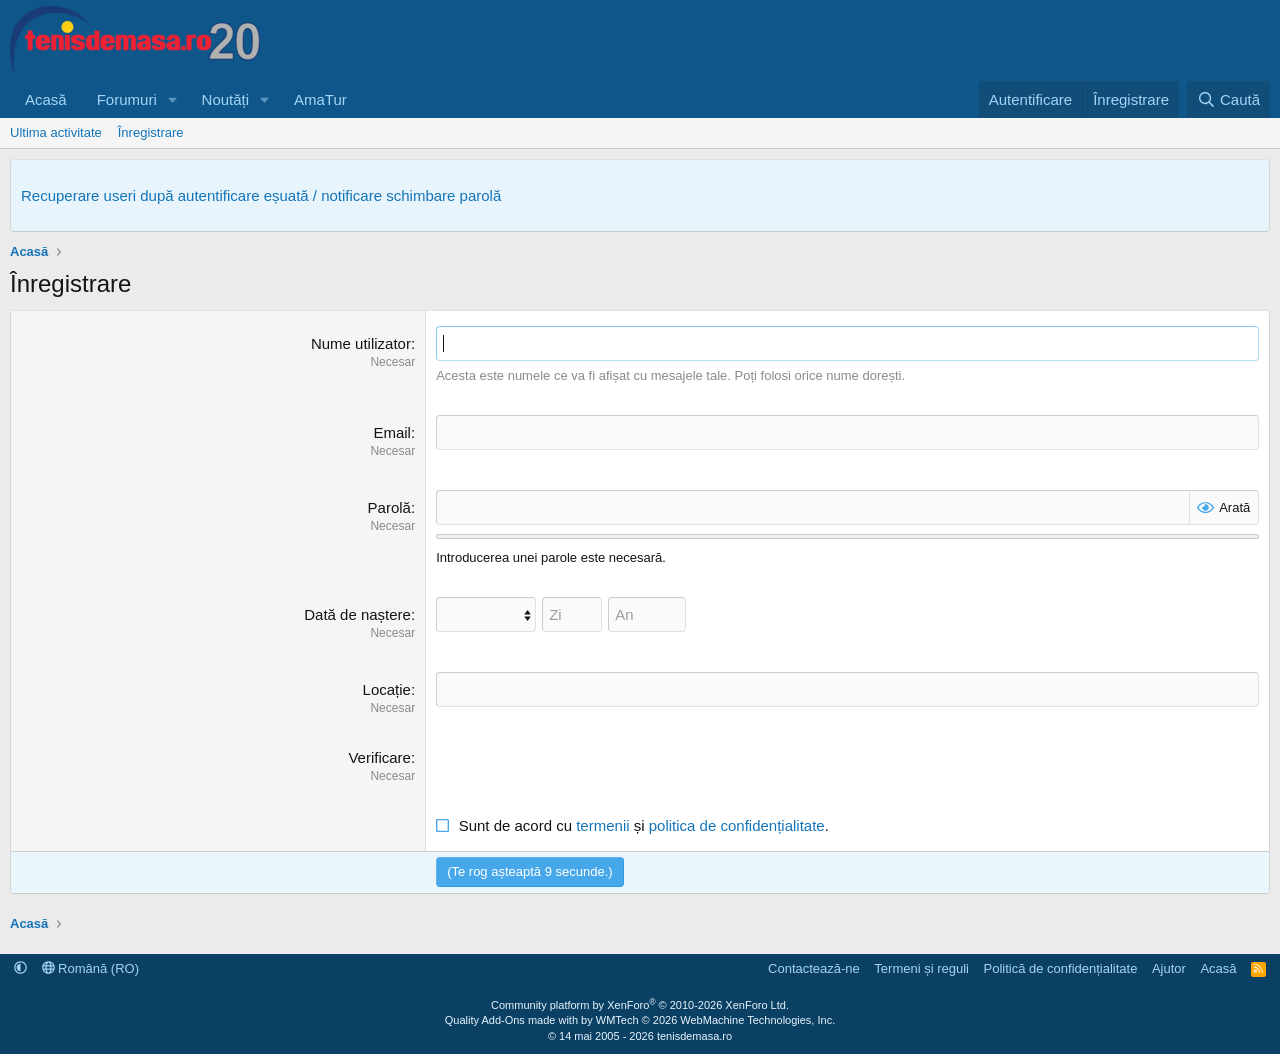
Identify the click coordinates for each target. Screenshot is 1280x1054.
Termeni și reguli (921, 968)
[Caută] (1228, 99)
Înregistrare (151, 132)
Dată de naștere (357, 614)
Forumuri (127, 99)
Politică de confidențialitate (1060, 968)
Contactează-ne (814, 968)
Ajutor (1169, 968)
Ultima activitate (56, 132)
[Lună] (486, 614)
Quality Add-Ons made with (513, 1020)
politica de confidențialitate (737, 825)
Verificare (379, 757)
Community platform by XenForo (640, 1005)
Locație (387, 689)
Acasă (46, 99)
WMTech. (715, 1020)
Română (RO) (91, 968)
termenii (602, 825)
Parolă (389, 507)
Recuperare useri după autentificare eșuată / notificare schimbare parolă (261, 195)
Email (392, 432)
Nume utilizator (361, 343)
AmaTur (320, 99)
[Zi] (572, 614)
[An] (647, 614)
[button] (173, 99)
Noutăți (226, 99)
